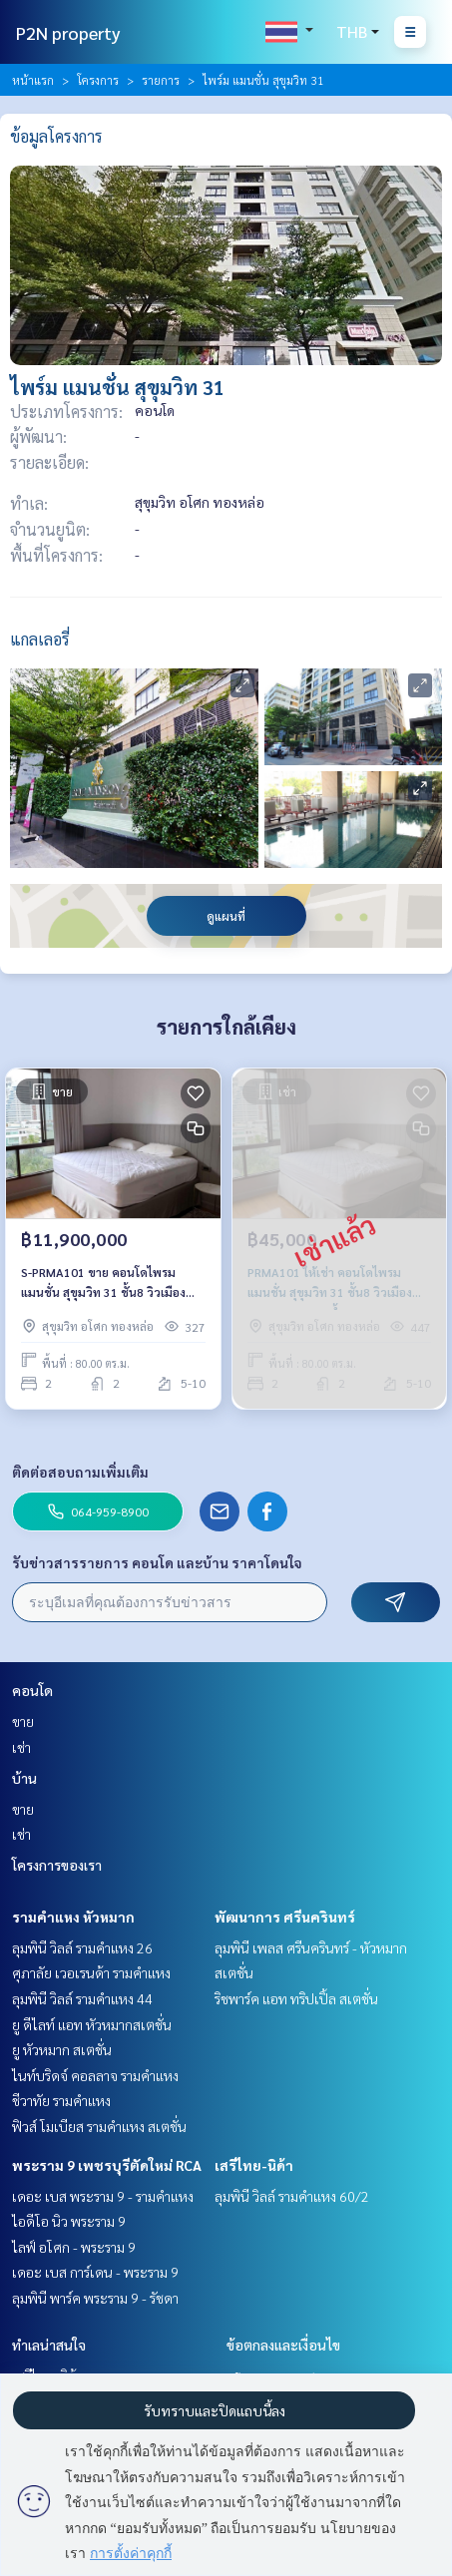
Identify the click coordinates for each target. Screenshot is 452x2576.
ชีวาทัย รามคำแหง (61, 2100)
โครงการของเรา (57, 1865)
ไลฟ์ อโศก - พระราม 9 (74, 2247)
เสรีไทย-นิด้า (254, 2165)
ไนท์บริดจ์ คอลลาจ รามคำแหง (95, 2075)
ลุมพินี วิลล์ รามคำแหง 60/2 (292, 2196)
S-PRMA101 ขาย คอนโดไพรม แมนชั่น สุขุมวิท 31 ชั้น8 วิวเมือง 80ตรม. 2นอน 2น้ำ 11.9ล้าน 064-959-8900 (107, 1283)
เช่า (21, 1747)
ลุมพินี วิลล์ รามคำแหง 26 (82, 1947)
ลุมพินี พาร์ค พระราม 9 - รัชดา (95, 2298)
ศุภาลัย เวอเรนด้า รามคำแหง (91, 1972)
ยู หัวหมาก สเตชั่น (62, 2049)
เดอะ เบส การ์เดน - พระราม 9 (95, 2272)
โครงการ (98, 80)
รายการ (161, 80)
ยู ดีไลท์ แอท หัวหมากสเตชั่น (92, 2024)
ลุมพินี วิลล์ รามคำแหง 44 (82, 1998)
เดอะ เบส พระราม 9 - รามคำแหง (103, 2196)
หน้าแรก (33, 80)
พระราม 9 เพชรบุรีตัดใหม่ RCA (107, 2165)
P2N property (68, 32)
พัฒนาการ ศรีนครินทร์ (285, 1917)
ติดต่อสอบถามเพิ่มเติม (80, 1472)
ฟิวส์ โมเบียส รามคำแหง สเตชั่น (99, 2126)
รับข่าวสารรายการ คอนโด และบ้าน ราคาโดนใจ (157, 1562)
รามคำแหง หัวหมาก (73, 1917)
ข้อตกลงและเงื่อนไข (283, 2345)
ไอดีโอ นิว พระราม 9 (69, 2221)
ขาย (23, 1721)
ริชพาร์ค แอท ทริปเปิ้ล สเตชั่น (296, 1998)
